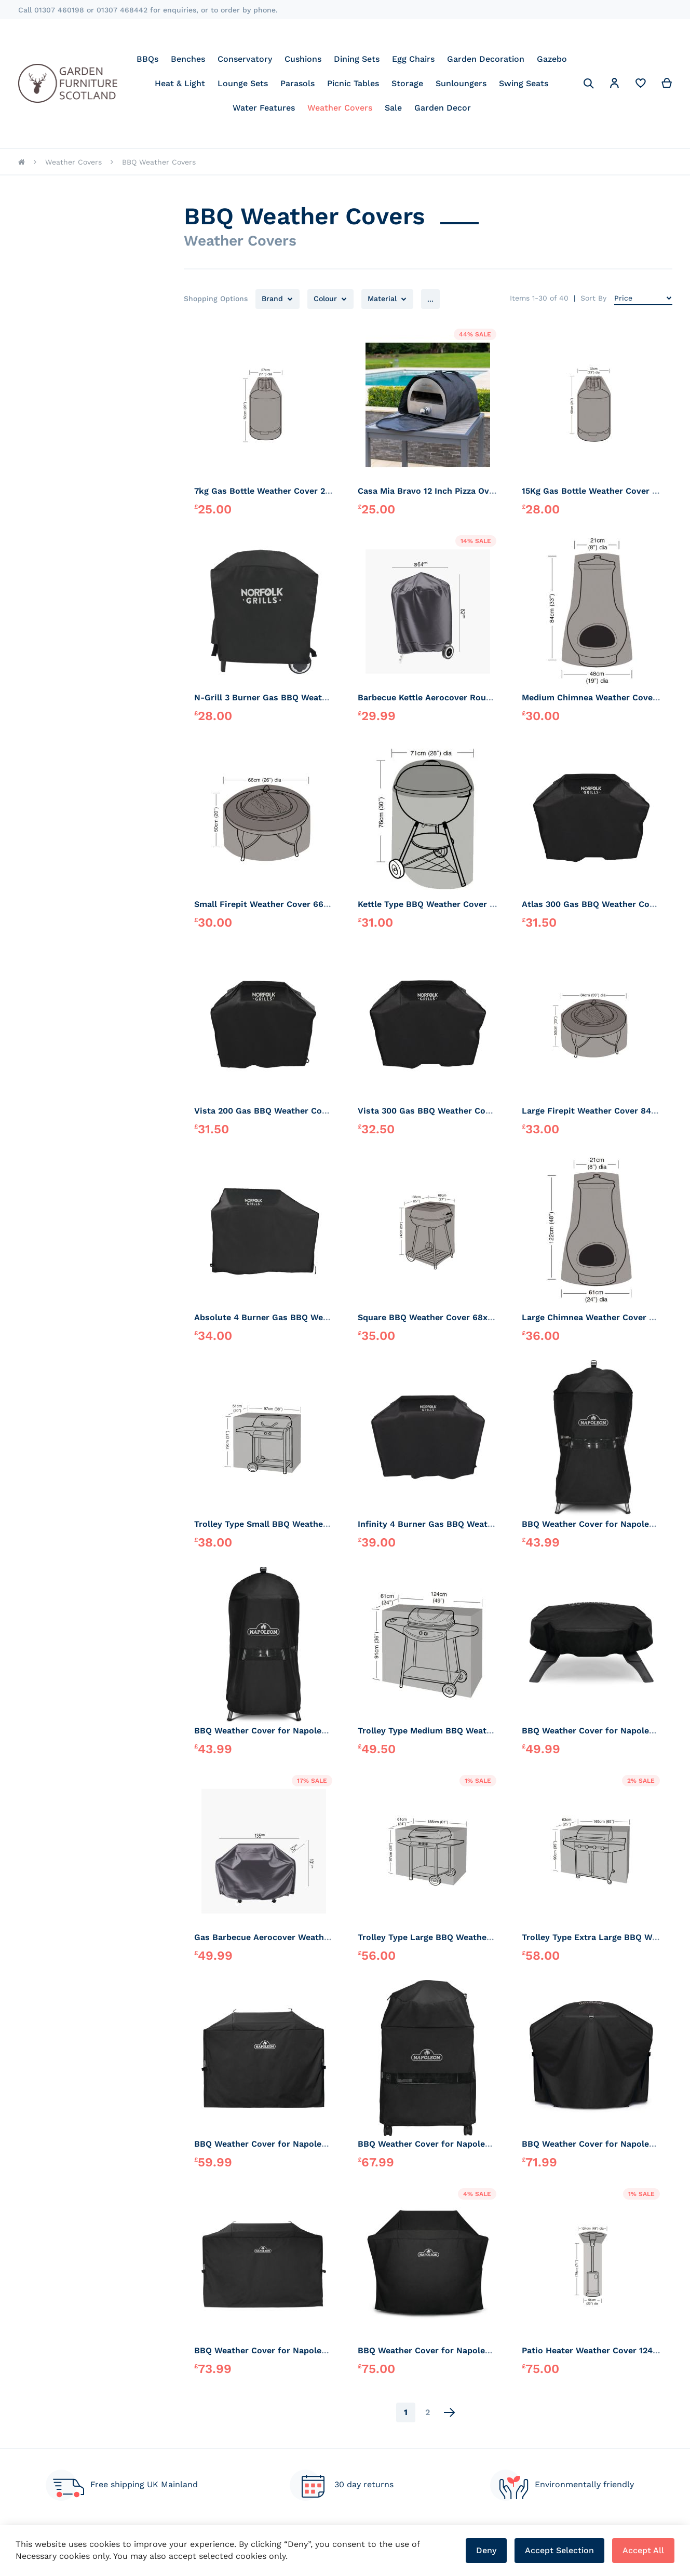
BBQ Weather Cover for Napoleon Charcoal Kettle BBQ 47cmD (321, 1731)
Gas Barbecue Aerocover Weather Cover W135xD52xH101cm (316, 1937)
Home (21, 162)
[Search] (589, 83)
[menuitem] (147, 59)
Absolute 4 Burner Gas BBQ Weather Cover (282, 1317)
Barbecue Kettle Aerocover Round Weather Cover (459, 697)
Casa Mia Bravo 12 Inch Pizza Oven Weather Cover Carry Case (484, 491)
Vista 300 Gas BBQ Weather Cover (428, 1111)
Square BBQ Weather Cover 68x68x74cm (441, 1317)
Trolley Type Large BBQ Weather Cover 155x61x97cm (465, 1937)
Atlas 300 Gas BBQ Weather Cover (592, 904)
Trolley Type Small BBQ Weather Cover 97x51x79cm (299, 1524)
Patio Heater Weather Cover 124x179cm (602, 2350)
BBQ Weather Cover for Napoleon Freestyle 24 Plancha (307, 2144)
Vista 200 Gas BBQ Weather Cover (264, 1111)
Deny (486, 2550)
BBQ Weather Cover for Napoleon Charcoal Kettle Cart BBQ (479, 2144)
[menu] (352, 83)
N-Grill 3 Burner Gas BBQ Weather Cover (278, 697)
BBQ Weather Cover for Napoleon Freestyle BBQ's (460, 2350)
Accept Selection (559, 2550)
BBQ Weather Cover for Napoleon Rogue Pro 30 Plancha (309, 2350)
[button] (615, 85)
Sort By (593, 298)
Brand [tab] (272, 298)
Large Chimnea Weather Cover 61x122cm (605, 1317)
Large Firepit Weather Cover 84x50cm (600, 1111)
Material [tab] (382, 298)
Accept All (643, 2550)
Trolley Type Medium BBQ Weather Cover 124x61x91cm (470, 1731)
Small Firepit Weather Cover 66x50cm (272, 904)
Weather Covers (73, 162)
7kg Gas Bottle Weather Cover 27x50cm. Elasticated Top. (311, 491)
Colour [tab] (325, 298)
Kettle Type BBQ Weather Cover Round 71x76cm (455, 904)
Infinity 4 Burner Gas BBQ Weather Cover (442, 1524)
